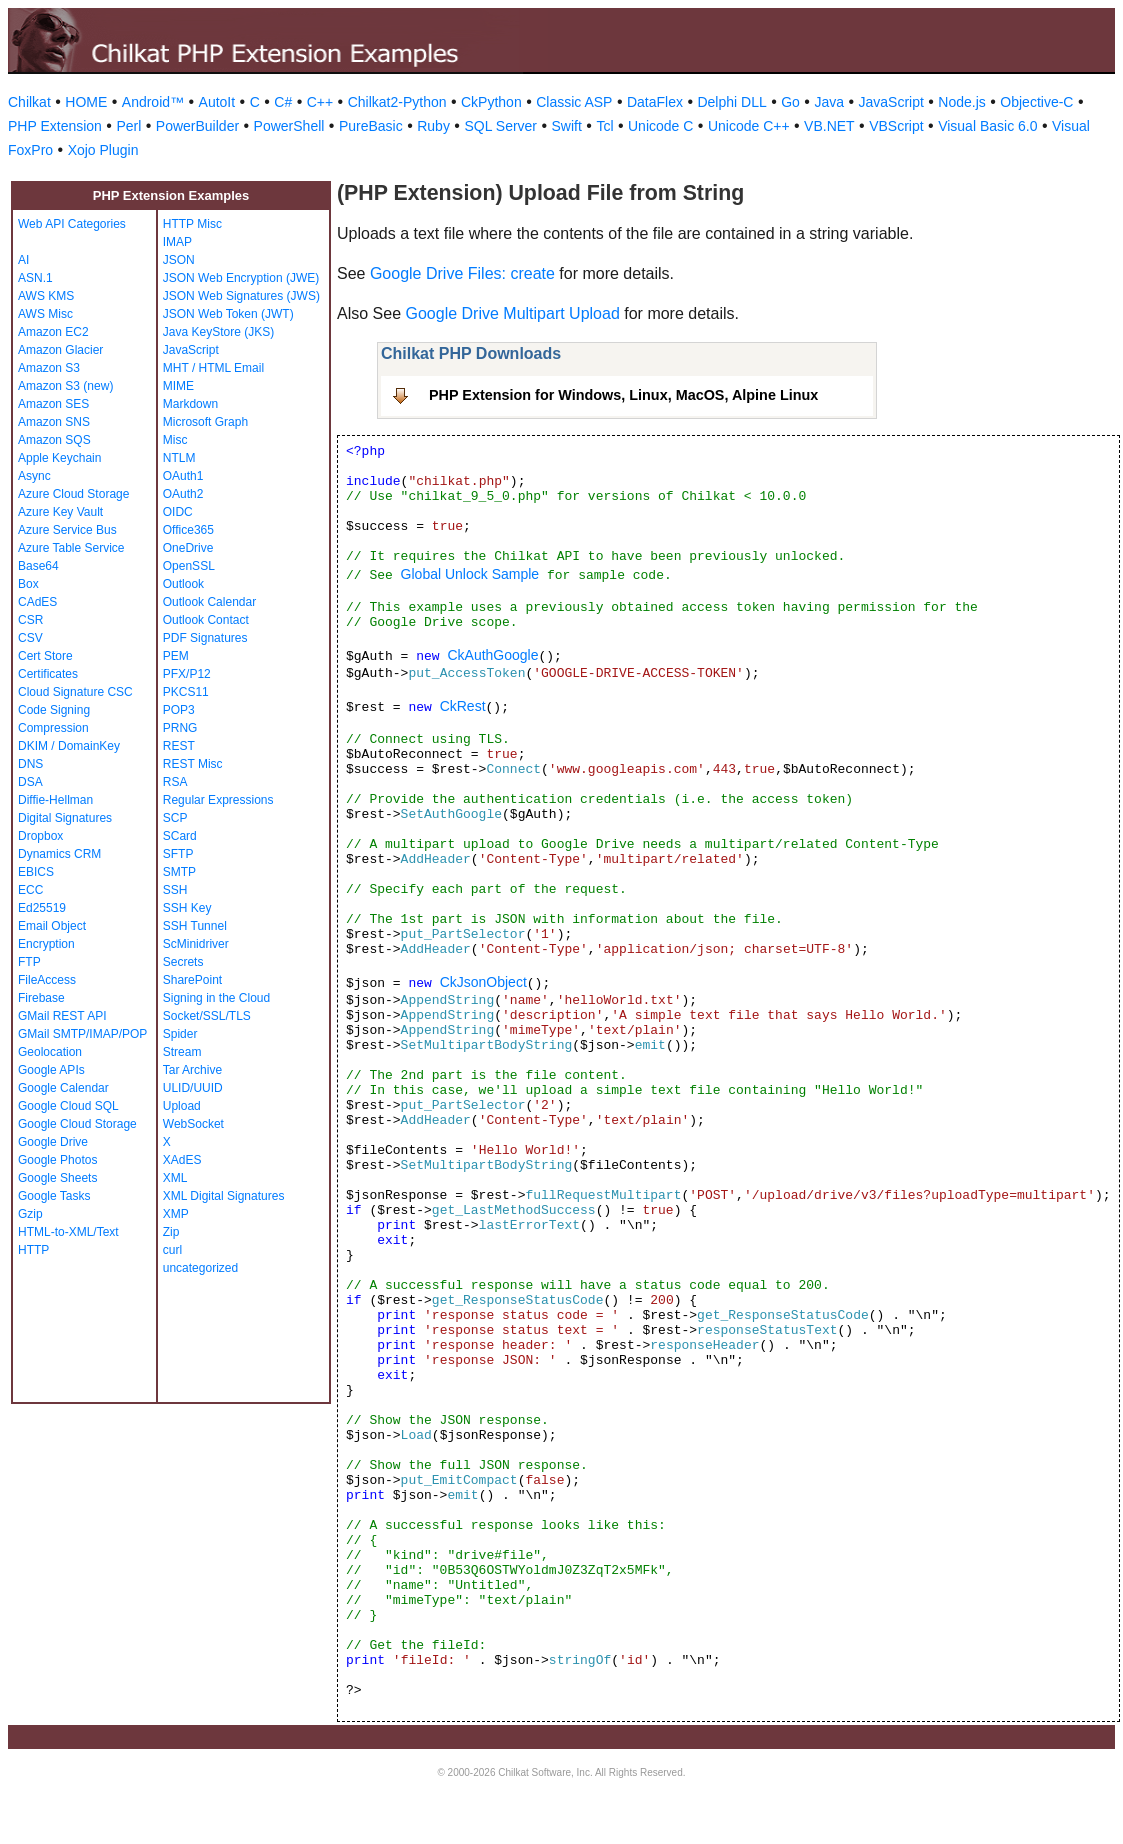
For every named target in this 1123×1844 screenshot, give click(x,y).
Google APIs (51, 1070)
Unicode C (660, 126)
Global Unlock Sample (470, 574)
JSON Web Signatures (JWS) (241, 296)
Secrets (183, 962)
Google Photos (57, 1160)
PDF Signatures (205, 638)
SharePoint (192, 980)
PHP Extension (55, 126)
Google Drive (53, 1142)
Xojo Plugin (103, 150)
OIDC (178, 512)
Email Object (52, 926)
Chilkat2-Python (397, 102)
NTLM (179, 458)
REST (179, 746)
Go (790, 102)
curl (172, 1250)
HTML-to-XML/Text (68, 1232)
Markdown (190, 404)
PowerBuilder (197, 126)
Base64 (38, 566)
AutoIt (217, 102)
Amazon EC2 (53, 332)
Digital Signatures (65, 818)
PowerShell (289, 126)
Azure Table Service (71, 548)
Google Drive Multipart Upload (512, 313)
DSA (30, 782)
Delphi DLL (731, 102)
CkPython (491, 102)
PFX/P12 (187, 674)
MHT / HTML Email (213, 368)
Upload (182, 1106)
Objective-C (1036, 102)
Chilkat (29, 102)
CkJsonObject (483, 982)
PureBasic (371, 126)
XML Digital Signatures (224, 1196)
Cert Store (45, 656)
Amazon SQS (54, 440)
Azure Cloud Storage (73, 494)
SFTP (178, 854)
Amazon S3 (49, 368)
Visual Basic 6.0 (987, 126)
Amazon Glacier (60, 350)
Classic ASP (574, 102)
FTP (29, 962)
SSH (175, 890)
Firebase (41, 998)
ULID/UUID (193, 1088)
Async (34, 476)
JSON (179, 260)
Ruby (433, 126)
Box (28, 584)
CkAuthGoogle (492, 655)
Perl (128, 126)
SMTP (179, 872)
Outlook (183, 584)
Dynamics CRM (59, 854)
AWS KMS (46, 296)
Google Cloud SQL (68, 1106)
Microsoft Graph (205, 422)
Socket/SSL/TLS (207, 1016)
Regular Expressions (218, 800)
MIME (178, 386)
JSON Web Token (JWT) (228, 314)
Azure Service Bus (67, 530)
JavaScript (891, 102)
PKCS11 (186, 692)
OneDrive (188, 548)
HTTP (33, 1250)
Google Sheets (57, 1178)
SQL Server (500, 126)
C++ (320, 102)
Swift (567, 126)
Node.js (961, 102)
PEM (176, 656)
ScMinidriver (196, 944)
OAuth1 (183, 476)
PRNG (180, 728)
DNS (30, 764)
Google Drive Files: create (462, 273)
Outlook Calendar (209, 602)
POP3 (179, 710)
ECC (30, 890)
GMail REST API (62, 1016)
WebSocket (193, 1124)
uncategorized (200, 1268)
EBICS (36, 872)
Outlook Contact (206, 620)
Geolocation (50, 1052)
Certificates (48, 674)
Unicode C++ (749, 126)
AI (23, 260)
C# (283, 102)
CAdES (37, 602)
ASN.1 (35, 278)
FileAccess (47, 980)
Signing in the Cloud (216, 998)
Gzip (30, 1214)
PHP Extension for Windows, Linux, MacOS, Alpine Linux (623, 395)
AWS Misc (45, 314)
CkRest (463, 706)
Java (829, 102)
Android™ (153, 102)
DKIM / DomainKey (69, 746)
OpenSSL (189, 566)
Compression (53, 728)
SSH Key (187, 908)
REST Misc (193, 764)
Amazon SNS (54, 422)
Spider (180, 1034)
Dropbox (40, 836)
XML (175, 1178)
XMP (176, 1214)
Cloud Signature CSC (75, 692)
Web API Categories (72, 224)
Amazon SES (53, 404)
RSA (175, 782)
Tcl (604, 126)
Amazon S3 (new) (65, 386)
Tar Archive (192, 1070)
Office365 (188, 530)
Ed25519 (42, 908)
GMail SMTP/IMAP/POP (82, 1034)
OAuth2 (183, 494)
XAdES (182, 1160)
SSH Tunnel (195, 926)
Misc (175, 440)
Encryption (46, 944)
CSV (30, 638)
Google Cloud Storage (77, 1124)
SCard (180, 836)
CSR (30, 620)
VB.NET (829, 126)
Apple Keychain (59, 458)
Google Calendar (63, 1088)
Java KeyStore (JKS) (218, 332)
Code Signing (54, 710)
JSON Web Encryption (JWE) (241, 278)
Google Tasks (54, 1196)
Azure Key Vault (60, 512)
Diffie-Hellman (55, 800)
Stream (182, 1052)
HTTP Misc (192, 224)
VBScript (896, 126)
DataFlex (655, 102)
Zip (171, 1232)
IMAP (177, 242)
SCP (175, 818)
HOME (86, 102)
